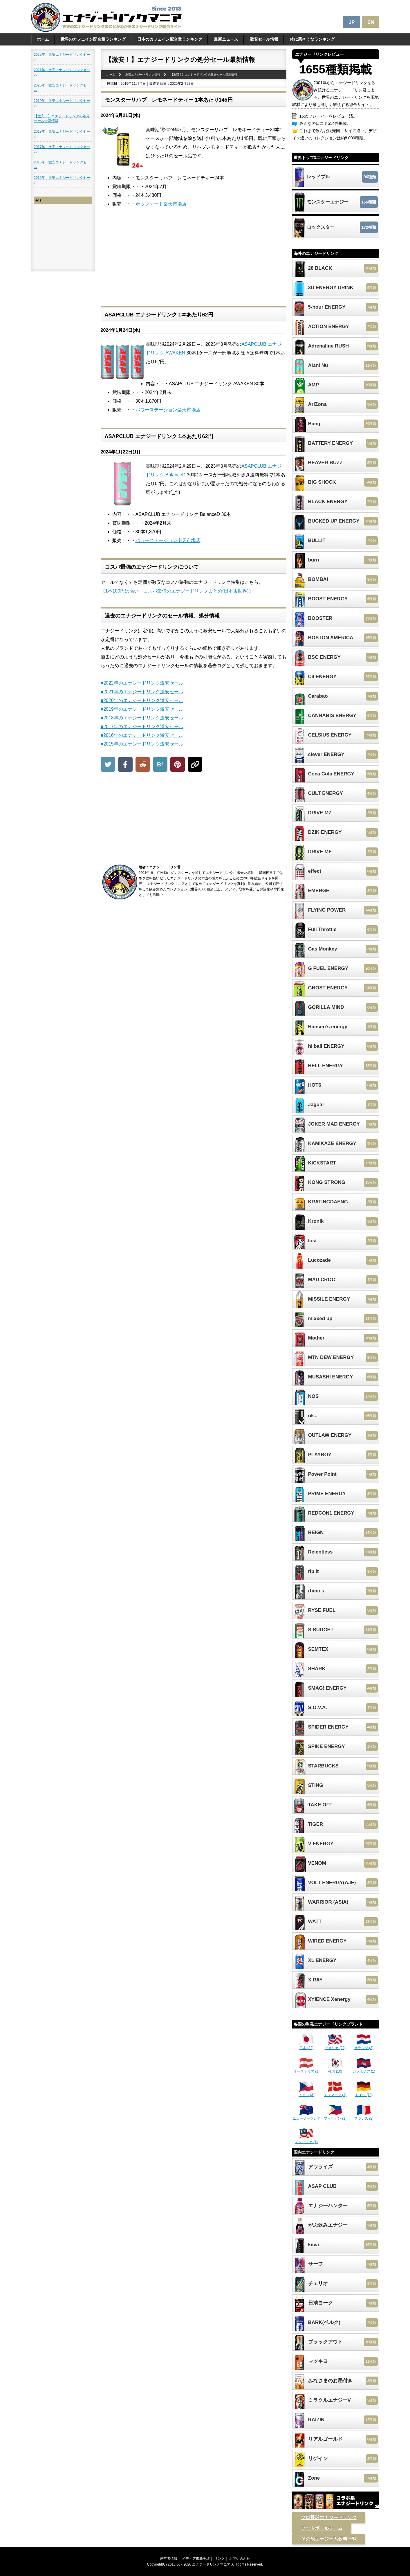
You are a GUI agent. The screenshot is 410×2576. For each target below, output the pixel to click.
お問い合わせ (239, 2559)
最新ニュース (226, 39)
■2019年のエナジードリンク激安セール (142, 709)
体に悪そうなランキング (312, 39)
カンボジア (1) (364, 2069)
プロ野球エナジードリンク (329, 2517)
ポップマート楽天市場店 (161, 203)
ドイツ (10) (364, 2093)
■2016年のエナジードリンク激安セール (142, 735)
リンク (219, 2559)
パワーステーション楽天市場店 (168, 409)
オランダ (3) (363, 2046)
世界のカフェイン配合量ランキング (93, 39)
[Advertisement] (193, 262)
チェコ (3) (306, 2093)
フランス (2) (363, 2116)
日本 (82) (306, 2046)
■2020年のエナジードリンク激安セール (142, 700)
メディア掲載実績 (196, 2559)
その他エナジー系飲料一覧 (329, 2539)
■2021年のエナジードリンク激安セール (142, 691)
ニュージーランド (306, 2116)
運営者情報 (168, 2559)
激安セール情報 (264, 39)
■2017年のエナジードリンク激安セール (142, 726)
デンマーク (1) (335, 2093)
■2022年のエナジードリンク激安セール (142, 683)
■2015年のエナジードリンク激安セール (142, 743)
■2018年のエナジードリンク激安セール (142, 717)
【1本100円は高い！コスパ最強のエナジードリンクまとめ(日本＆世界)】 (177, 590)
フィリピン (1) (335, 2116)
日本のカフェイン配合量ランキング (169, 39)
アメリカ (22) (335, 2046)
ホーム (43, 39)
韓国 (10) (335, 2069)
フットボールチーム (322, 2528)
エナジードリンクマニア (211, 2564)
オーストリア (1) (306, 2069)
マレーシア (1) (306, 2140)
